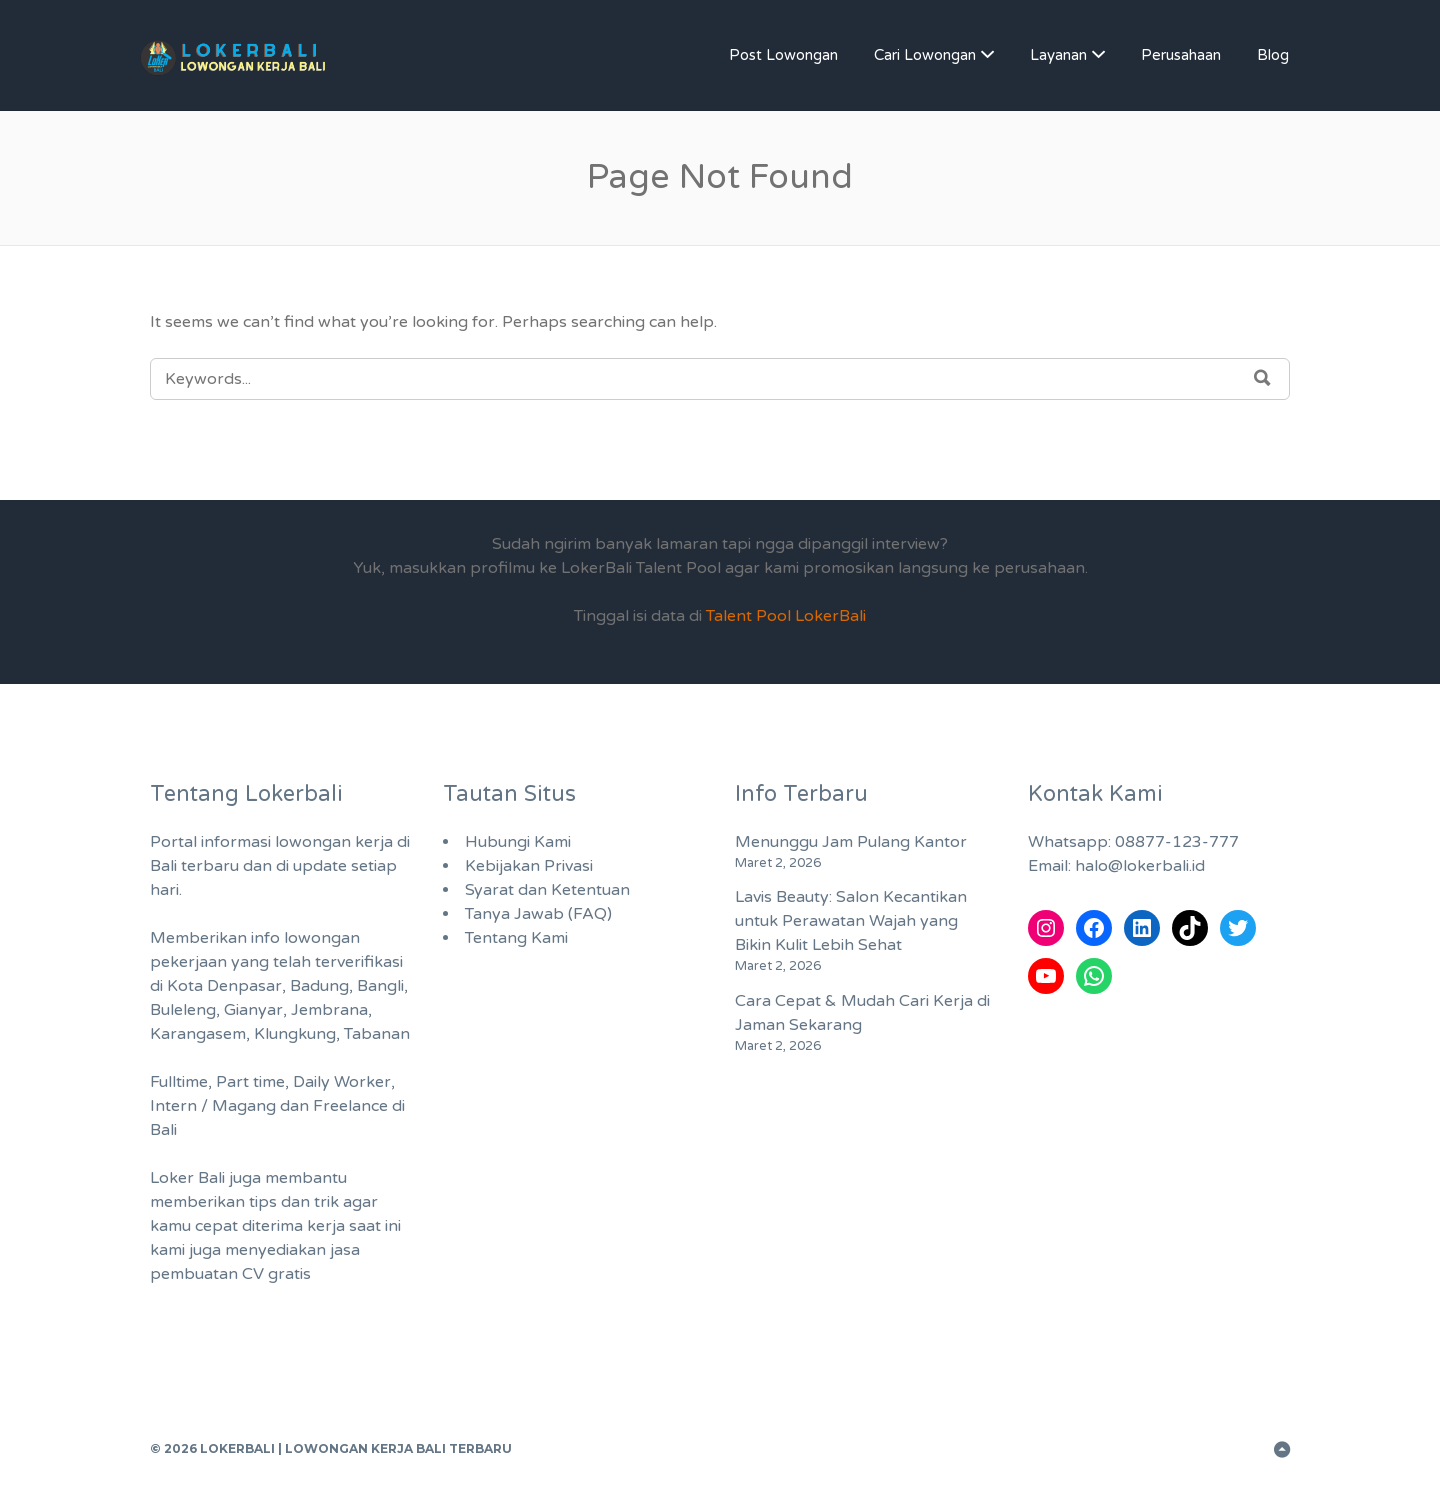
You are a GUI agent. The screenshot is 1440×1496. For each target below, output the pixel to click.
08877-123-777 (1177, 842)
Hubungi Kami (518, 842)
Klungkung (295, 1034)
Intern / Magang (213, 1106)
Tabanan (377, 1034)
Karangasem (198, 1034)
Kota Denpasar (224, 986)
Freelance (350, 1106)
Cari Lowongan (925, 55)
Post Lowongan (783, 55)
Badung (319, 986)
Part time (250, 1082)
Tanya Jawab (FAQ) (538, 914)
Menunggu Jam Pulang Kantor (851, 842)
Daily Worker (342, 1082)
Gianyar (253, 1010)
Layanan (1058, 55)
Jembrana (329, 1010)
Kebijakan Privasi (529, 866)
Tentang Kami (516, 938)
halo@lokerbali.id (1140, 866)
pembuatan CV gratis (230, 1274)
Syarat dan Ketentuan (547, 890)
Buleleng (183, 1010)
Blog (1273, 55)
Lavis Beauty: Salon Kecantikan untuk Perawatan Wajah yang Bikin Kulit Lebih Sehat (851, 921)
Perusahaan (1181, 55)
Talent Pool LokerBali (786, 616)
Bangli (380, 986)
